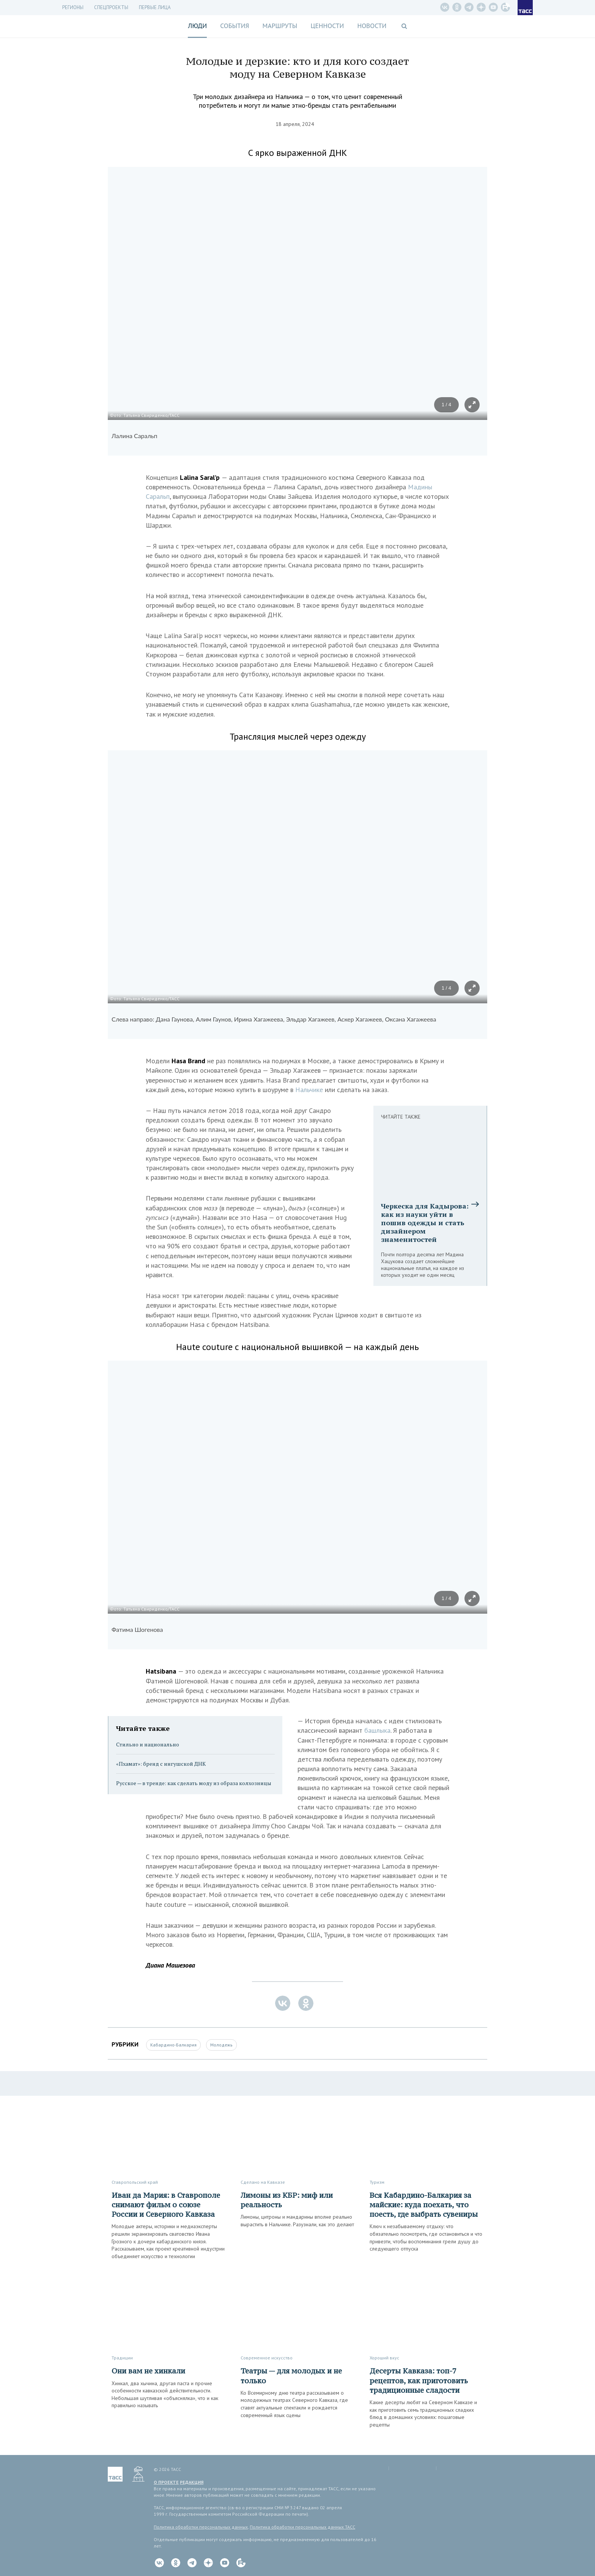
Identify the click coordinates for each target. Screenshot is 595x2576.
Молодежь (221, 2045)
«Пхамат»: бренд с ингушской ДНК (161, 1763)
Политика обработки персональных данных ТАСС (302, 2527)
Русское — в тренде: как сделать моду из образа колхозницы (193, 1783)
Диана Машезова (170, 1965)
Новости (371, 26)
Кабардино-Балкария (173, 2045)
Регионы (72, 7)
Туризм (377, 2182)
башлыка (377, 1730)
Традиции (122, 2358)
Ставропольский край (135, 2182)
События (234, 26)
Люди (197, 26)
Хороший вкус (384, 2358)
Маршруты (280, 26)
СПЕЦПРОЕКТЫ (111, 7)
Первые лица (155, 7)
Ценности (327, 26)
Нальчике (310, 1089)
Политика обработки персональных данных (201, 2527)
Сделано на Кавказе (263, 2182)
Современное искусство (267, 2358)
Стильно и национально (147, 1744)
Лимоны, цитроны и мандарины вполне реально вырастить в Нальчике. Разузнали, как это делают (297, 2220)
